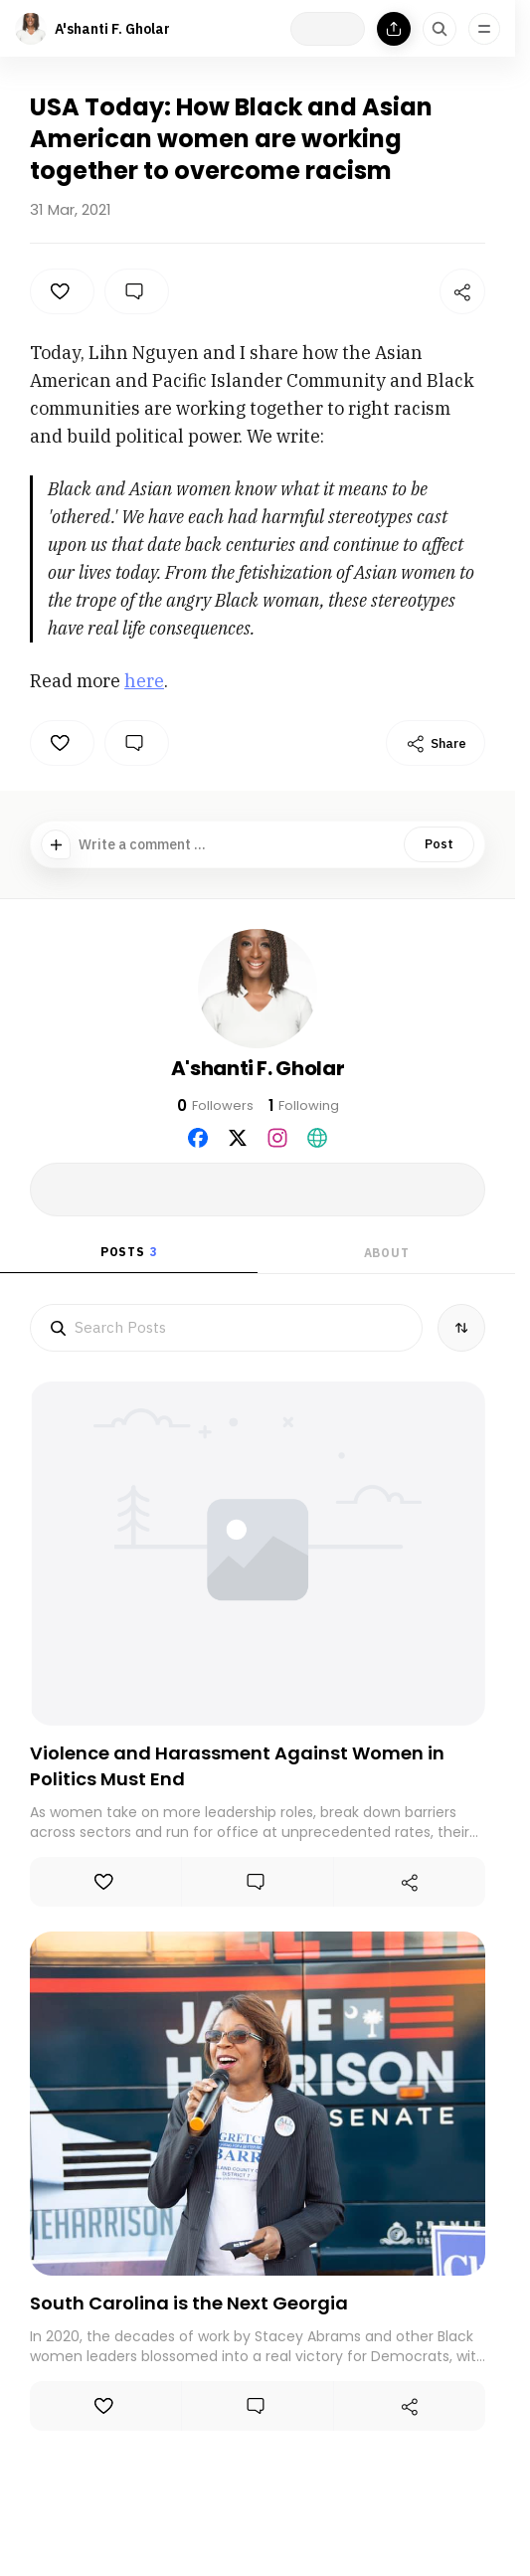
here (144, 680)
